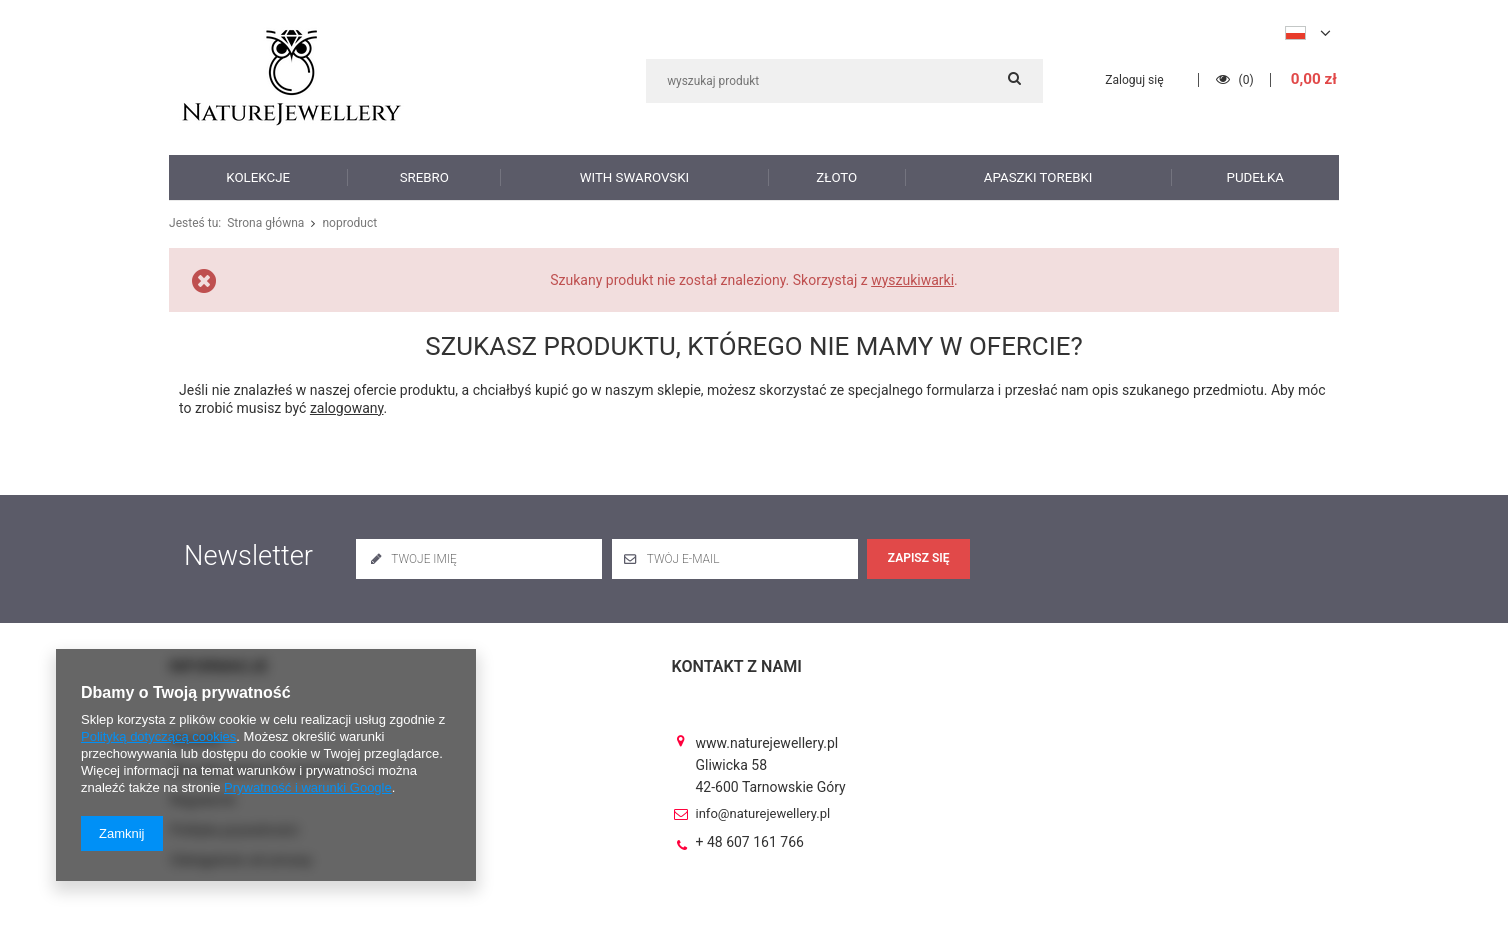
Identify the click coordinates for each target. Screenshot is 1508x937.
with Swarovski (634, 176)
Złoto (837, 176)
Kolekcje (258, 176)
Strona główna (263, 223)
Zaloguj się (1137, 80)
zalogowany (347, 408)
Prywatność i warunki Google (308, 787)
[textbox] (844, 81)
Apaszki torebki (1038, 176)
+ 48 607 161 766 (750, 824)
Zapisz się (919, 558)
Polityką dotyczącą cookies (158, 736)
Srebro (425, 176)
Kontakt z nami (737, 666)
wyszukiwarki (912, 280)
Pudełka (1255, 176)
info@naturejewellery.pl (763, 796)
